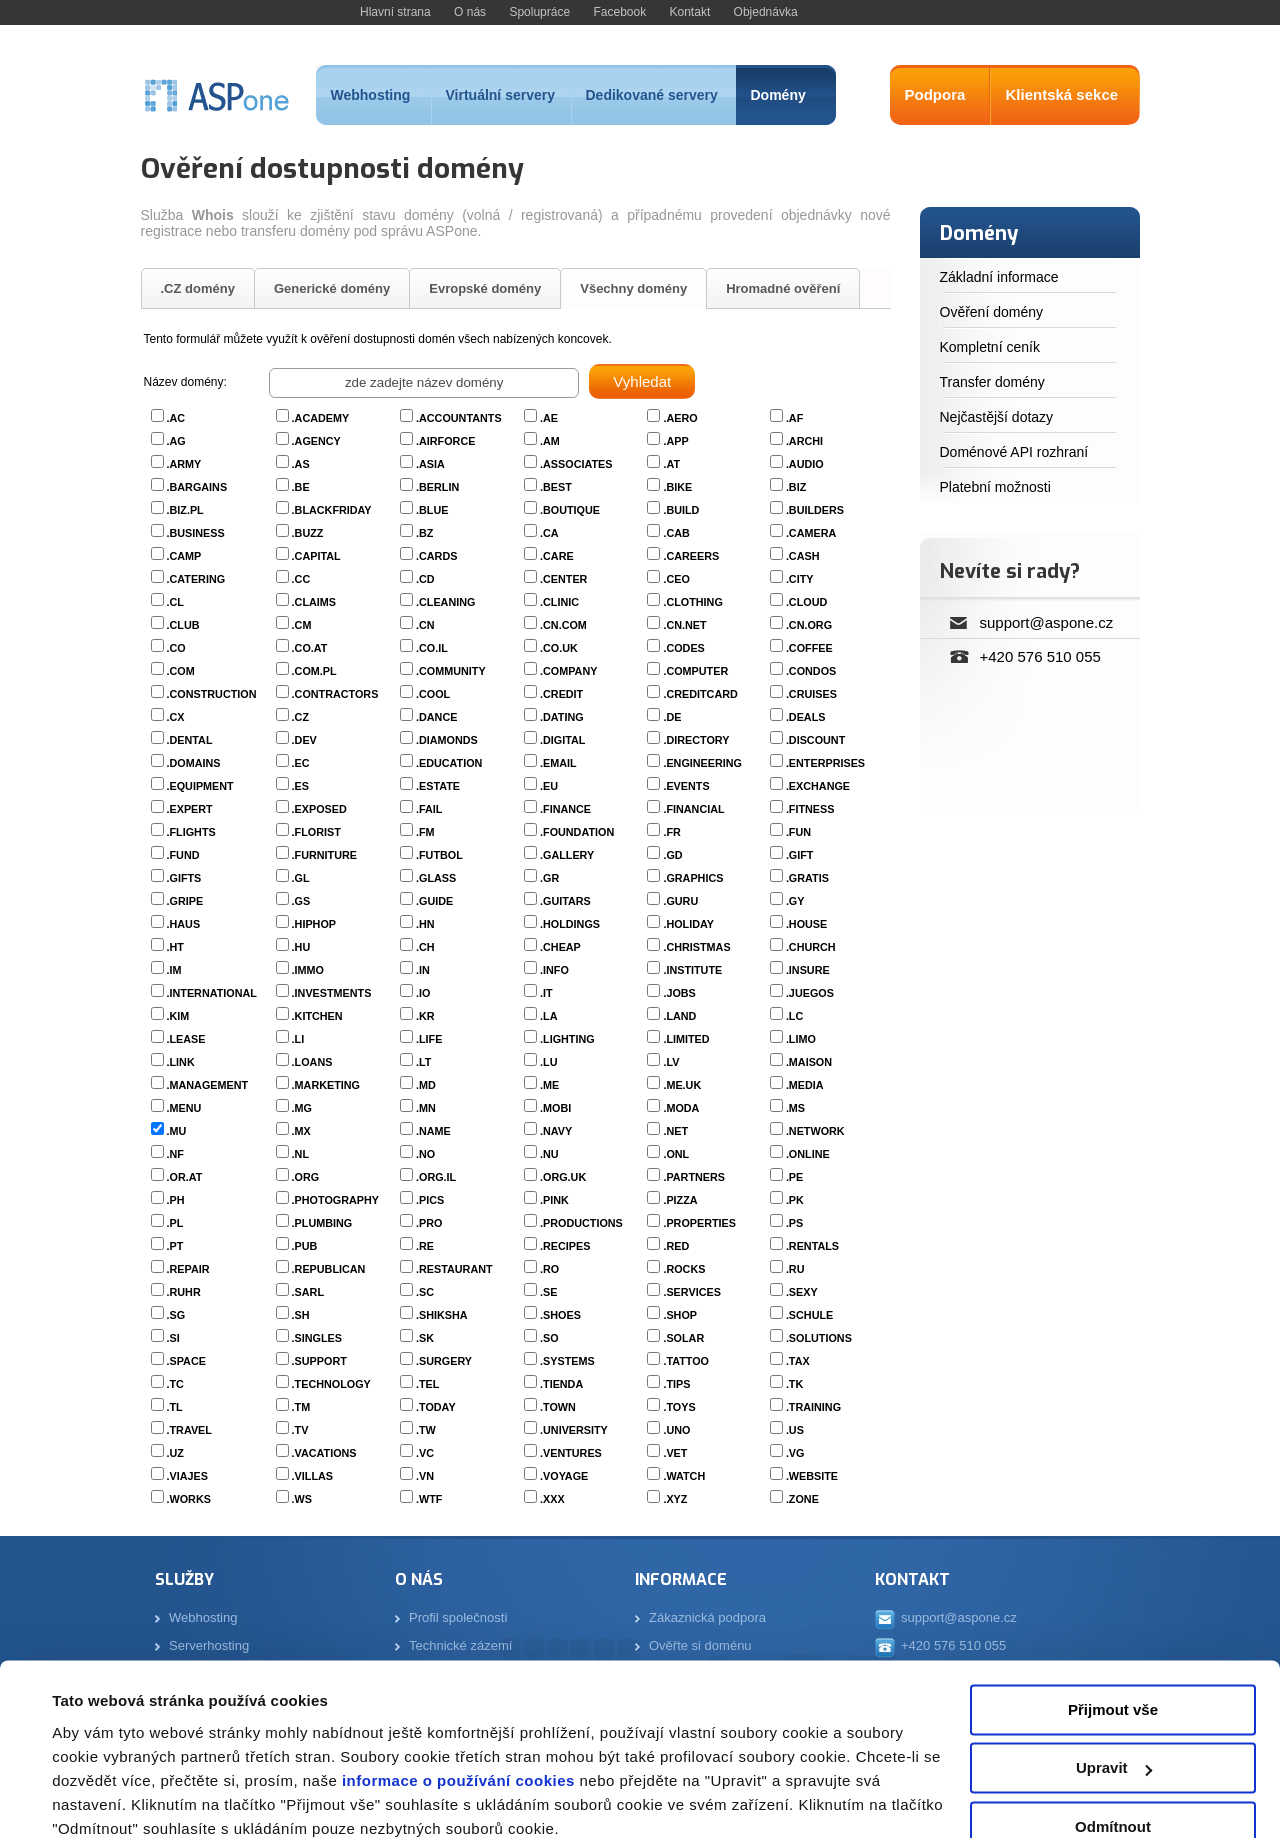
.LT (423, 1062)
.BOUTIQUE (570, 510)
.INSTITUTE (692, 970)
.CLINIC (559, 602)
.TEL (427, 1384)
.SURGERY (444, 1361)
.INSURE (808, 970)
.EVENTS (686, 786)
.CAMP (184, 556)
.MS (795, 1108)
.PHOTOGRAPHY (335, 1200)
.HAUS (184, 924)
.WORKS (189, 1499)
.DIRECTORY (696, 740)
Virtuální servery (500, 95)
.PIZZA (680, 1200)
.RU (795, 1269)
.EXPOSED (319, 809)
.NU (549, 1154)
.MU (177, 1131)
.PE (794, 1177)
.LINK (181, 1062)
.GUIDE (434, 901)
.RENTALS (812, 1246)
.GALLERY (567, 855)
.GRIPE (185, 901)
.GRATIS (807, 878)
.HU (301, 947)
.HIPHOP (314, 924)
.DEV (304, 740)
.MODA (681, 1108)
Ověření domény (992, 312)
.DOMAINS (194, 763)
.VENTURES (571, 1453)
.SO (549, 1338)
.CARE (557, 556)
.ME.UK (682, 1085)
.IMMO (308, 970)
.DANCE (436, 717)
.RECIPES (565, 1246)
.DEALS (806, 717)
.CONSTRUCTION (212, 694)
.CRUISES (811, 694)
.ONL (676, 1154)
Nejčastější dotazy (997, 417)
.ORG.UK (563, 1177)
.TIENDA (561, 1384)
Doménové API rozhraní (1014, 452)
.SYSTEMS (567, 1361)
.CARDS (436, 556)
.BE (301, 487)
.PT (175, 1246)
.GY (795, 901)
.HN (425, 924)
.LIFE (429, 1039)
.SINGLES (317, 1338)
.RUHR (184, 1292)
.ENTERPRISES (825, 763)
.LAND (679, 1016)
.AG (176, 441)
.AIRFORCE (445, 441)
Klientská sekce (1062, 94)
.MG (302, 1108)
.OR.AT (185, 1177)
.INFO (554, 970)
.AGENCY (316, 441)
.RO (549, 1269)
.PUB (305, 1246)
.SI (173, 1338)
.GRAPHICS (693, 878)
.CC (301, 579)
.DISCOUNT (815, 740)
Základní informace (999, 277)
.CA (549, 533)
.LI (298, 1039)
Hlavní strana (395, 12)
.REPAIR (188, 1269)
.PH (176, 1200)
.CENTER (563, 579)
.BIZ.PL (185, 510)
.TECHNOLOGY (331, 1384)
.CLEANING (445, 602)
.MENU (184, 1108)
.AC (176, 418)
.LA (548, 1016)
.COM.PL (314, 671)
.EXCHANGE (818, 786)
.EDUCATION (449, 763)
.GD (672, 855)
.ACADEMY (321, 418)
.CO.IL (432, 648)
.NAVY (556, 1131)
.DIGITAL (562, 740)
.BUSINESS (196, 533)
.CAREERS (691, 556)
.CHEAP (560, 947)
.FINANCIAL (693, 809)
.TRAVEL (189, 1430)
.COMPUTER (695, 671)
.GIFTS (184, 878)
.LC (794, 1016)
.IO (423, 993)
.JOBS (679, 993)
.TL (175, 1407)
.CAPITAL (316, 556)
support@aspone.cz (1047, 622)
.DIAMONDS (447, 740)
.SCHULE (809, 1315)
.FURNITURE (324, 855)
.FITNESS (810, 809)
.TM (301, 1407)
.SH (301, 1315)
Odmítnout (1113, 1741)
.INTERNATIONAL (212, 993)
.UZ (175, 1453)
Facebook (619, 12)
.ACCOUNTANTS (459, 418)
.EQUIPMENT (200, 786)
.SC (425, 1292)
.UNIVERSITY (574, 1430)
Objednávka (766, 12)
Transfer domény (992, 382)
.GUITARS (565, 901)
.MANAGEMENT (208, 1085)
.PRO (429, 1223)
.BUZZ (308, 533)
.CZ (300, 717)
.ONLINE (808, 1154)
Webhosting (371, 95)
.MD (426, 1085)
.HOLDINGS (570, 924)
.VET (675, 1453)
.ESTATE (438, 786)
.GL (301, 878)
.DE (672, 717)
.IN (423, 970)
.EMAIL (558, 763)
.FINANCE (565, 809)
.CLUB (183, 625)
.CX (176, 717)
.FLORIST (316, 832)
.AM (550, 441)
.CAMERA (811, 533)
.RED (676, 1246)
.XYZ (675, 1499)
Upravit (1114, 1682)
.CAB (676, 533)
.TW (426, 1430)
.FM (425, 832)
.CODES (683, 648)
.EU (549, 786)
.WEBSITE (812, 1476)
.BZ (424, 533)
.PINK (554, 1200)
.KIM (178, 1016)
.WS (302, 1499)
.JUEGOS (810, 993)
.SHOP (680, 1315)
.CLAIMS (314, 602)
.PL (175, 1223)
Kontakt (690, 12)
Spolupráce (539, 12)
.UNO (676, 1430)
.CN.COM (563, 625)
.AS (301, 464)
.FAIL (429, 809)
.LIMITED (686, 1039)
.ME (549, 1085)
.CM (302, 625)
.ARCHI (804, 441)
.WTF (429, 1499)
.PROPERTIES (699, 1223)
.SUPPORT (319, 1361)
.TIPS (676, 1384)
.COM (181, 671)
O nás (470, 12)
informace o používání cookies (456, 1695)
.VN (425, 1476)
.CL (175, 602)
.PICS (430, 1200)
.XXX (552, 1499)
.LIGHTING (567, 1039)
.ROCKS (684, 1269)
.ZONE (802, 1499)
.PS (794, 1223)
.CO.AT (310, 648)
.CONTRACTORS (335, 694)
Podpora (935, 94)
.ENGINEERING (702, 763)
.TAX (798, 1361)
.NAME (433, 1131)
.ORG (306, 1177)
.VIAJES (187, 1476)
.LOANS (312, 1062)
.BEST (556, 487)
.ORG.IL (436, 1177)
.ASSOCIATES (576, 464)
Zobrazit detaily (108, 1798)
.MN (426, 1108)
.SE (548, 1292)
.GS (301, 901)
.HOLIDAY (688, 924)
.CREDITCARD (700, 694)
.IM (174, 970)
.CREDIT (561, 694)
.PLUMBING (322, 1223)
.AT (671, 464)
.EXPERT (190, 809)
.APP (675, 441)
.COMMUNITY (451, 671)
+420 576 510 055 (1040, 656)
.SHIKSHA (442, 1315)
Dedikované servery (652, 95)
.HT (175, 947)
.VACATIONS (324, 1453)
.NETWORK (815, 1131)
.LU (548, 1062)
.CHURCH (811, 947)
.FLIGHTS (191, 832)
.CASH (803, 556)
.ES (300, 786)
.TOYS (679, 1407)
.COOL (433, 694)
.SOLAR (683, 1338)
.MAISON (809, 1062)
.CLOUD (806, 602)
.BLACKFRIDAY (332, 510)
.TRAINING (813, 1407)
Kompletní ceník (990, 347)
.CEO (676, 579)
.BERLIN (437, 487)
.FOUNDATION (577, 832)
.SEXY (802, 1292)
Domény (778, 95)
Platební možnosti (995, 487)
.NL (300, 1154)
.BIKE (677, 487)
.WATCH (684, 1476)
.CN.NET (684, 625)
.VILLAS (312, 1476)
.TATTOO (686, 1361)
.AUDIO (805, 464)
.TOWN (558, 1407)
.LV (671, 1062)
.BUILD (681, 510)
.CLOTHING (692, 602)
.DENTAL (190, 740)
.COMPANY (568, 671)
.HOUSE (806, 924)
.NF (175, 1154)
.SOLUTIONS (819, 1338)
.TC (175, 1384)
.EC (301, 763)
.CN (425, 625)
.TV (300, 1430)
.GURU (680, 901)
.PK (795, 1200)
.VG (795, 1453)
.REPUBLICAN (329, 1269)
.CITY (800, 579)
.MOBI (555, 1108)
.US (795, 1430)
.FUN (798, 832)
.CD (425, 579)
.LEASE (186, 1039)
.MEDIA (805, 1085)
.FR (671, 832)
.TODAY (436, 1407)
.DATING (562, 717)
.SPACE (186, 1361)
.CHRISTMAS (696, 947)
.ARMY (184, 464)
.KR (425, 1016)
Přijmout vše (1113, 1624)
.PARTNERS (694, 1177)
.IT (546, 993)
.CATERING (196, 579)
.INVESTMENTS (332, 993)
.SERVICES (691, 1292)
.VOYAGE (564, 1476)
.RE (425, 1246)
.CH (425, 947)
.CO (176, 648)
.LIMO (801, 1039)
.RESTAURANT (454, 1269)
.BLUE (432, 510)
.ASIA (430, 464)
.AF (794, 418)
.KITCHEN (317, 1016)
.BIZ (796, 487)
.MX (301, 1131)
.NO (425, 1154)
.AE (549, 418)
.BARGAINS (197, 487)
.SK (425, 1338)
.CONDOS (811, 671)
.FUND (183, 855)
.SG (176, 1315)
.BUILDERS (815, 510)
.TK (794, 1384)
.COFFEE (809, 648)
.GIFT (800, 855)
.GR (549, 878)
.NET (675, 1131)
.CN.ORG (809, 625)
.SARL (308, 1292)
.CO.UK (559, 648)
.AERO (680, 418)
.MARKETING (326, 1085)
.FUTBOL (439, 855)
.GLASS (436, 878)
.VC (425, 1453)
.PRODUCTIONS (581, 1223)
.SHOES (560, 1315)
